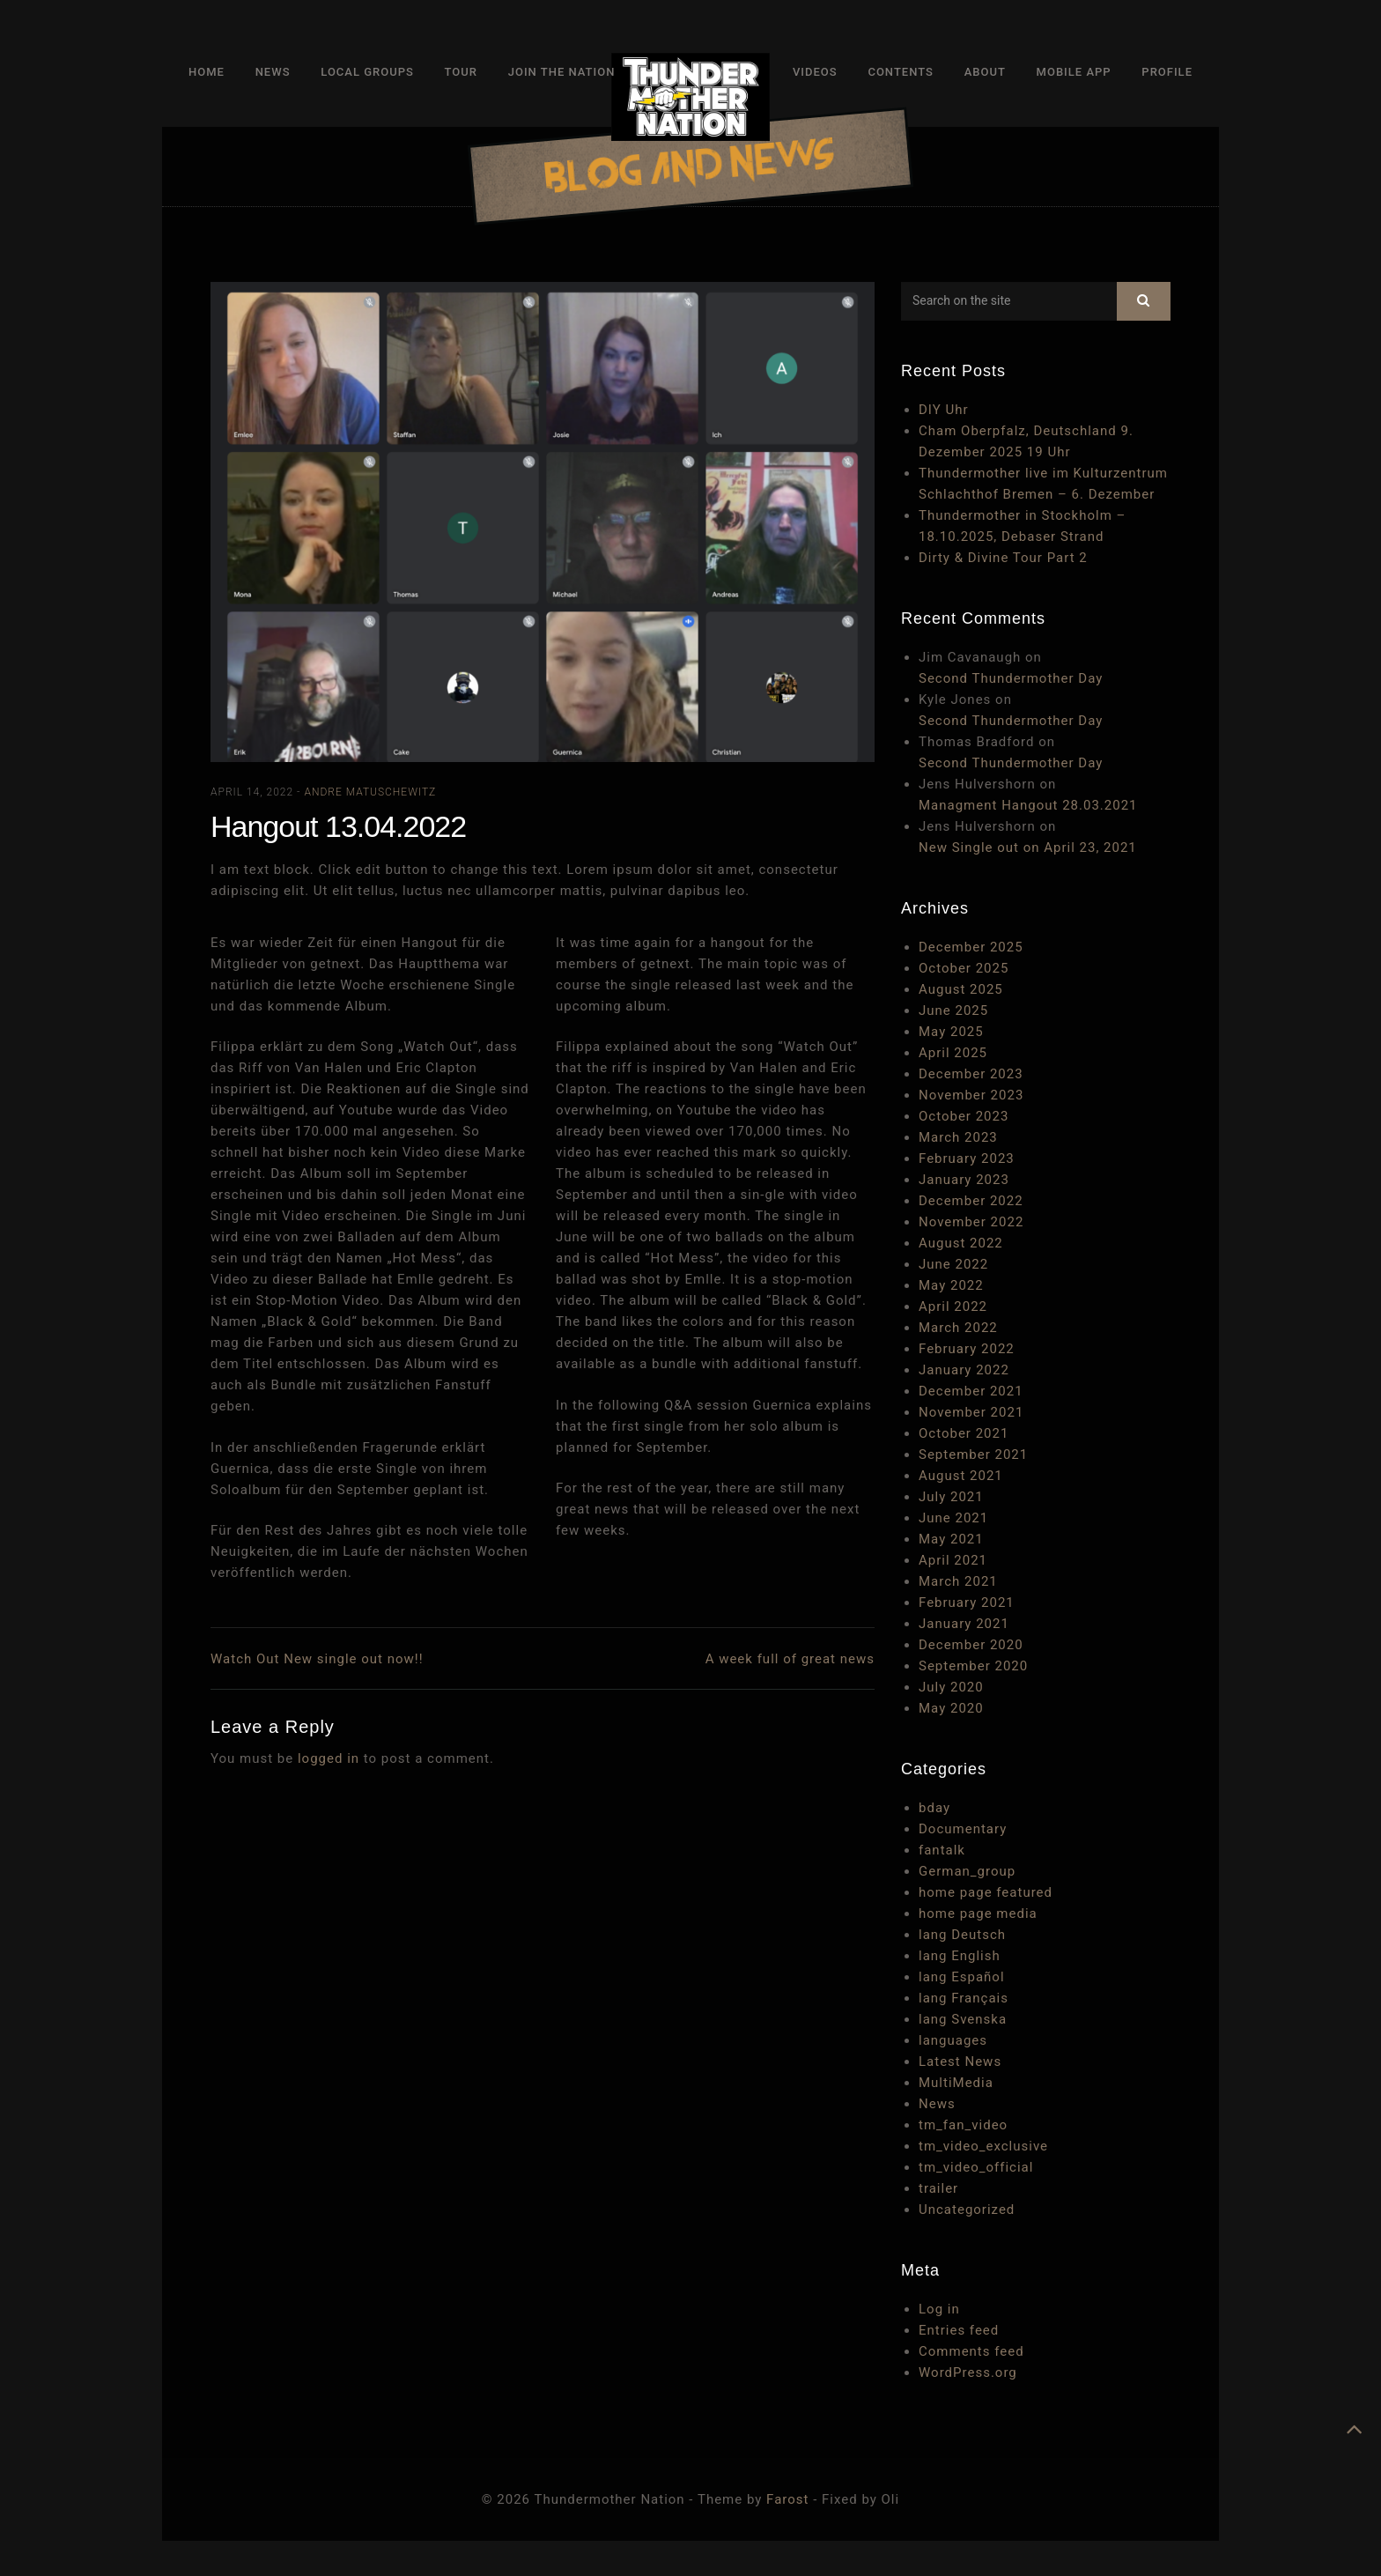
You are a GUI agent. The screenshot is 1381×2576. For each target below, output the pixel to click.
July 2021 (951, 1497)
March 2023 (958, 1137)
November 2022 (971, 1222)
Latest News (960, 2061)
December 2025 (971, 947)
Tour (461, 71)
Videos (815, 71)
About (985, 71)
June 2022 (953, 1264)
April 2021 (953, 1560)
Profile (1167, 71)
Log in (939, 2309)
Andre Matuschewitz (370, 792)
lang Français (963, 1998)
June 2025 (953, 1010)
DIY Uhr (944, 410)
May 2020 (951, 1708)
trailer (938, 2188)
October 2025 (963, 968)
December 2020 (971, 1645)
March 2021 (958, 1581)
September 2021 (973, 1454)
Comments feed (971, 2351)
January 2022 (964, 1370)
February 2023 (967, 1158)
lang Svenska (963, 2019)
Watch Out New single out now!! (317, 1659)
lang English (960, 1956)
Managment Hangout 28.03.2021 (1028, 805)
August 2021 (961, 1476)
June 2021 (953, 1518)
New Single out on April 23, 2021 (1028, 847)
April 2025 (953, 1053)
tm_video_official (976, 2167)
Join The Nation (562, 71)
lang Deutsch (962, 1935)
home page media (978, 1913)
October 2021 (963, 1433)
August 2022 (961, 1243)
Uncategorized (967, 2209)
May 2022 (951, 1285)
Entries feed (959, 2330)
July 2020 (951, 1687)
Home (206, 71)
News (273, 71)
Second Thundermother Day (1011, 678)
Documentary (963, 1829)
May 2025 (951, 1032)
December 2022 (971, 1201)
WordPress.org (968, 2372)
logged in (328, 1758)
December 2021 (971, 1391)
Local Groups (367, 71)
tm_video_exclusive (983, 2146)
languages (953, 2040)
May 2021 (951, 1539)
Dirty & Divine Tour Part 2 (1003, 558)
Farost (787, 2499)
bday (934, 1808)
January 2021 (964, 1624)
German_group (967, 1871)
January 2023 (964, 1180)
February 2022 (967, 1349)
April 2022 (953, 1306)
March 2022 (958, 1328)
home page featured (985, 1892)
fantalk (942, 1850)
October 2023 (963, 1116)
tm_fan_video (963, 2125)
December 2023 (971, 1074)
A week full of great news (790, 1659)
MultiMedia (956, 2083)
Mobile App (1074, 71)
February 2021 (967, 1602)
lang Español (962, 1977)
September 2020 (973, 1666)
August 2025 (961, 989)
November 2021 (971, 1412)
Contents (900, 71)
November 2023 (971, 1095)
